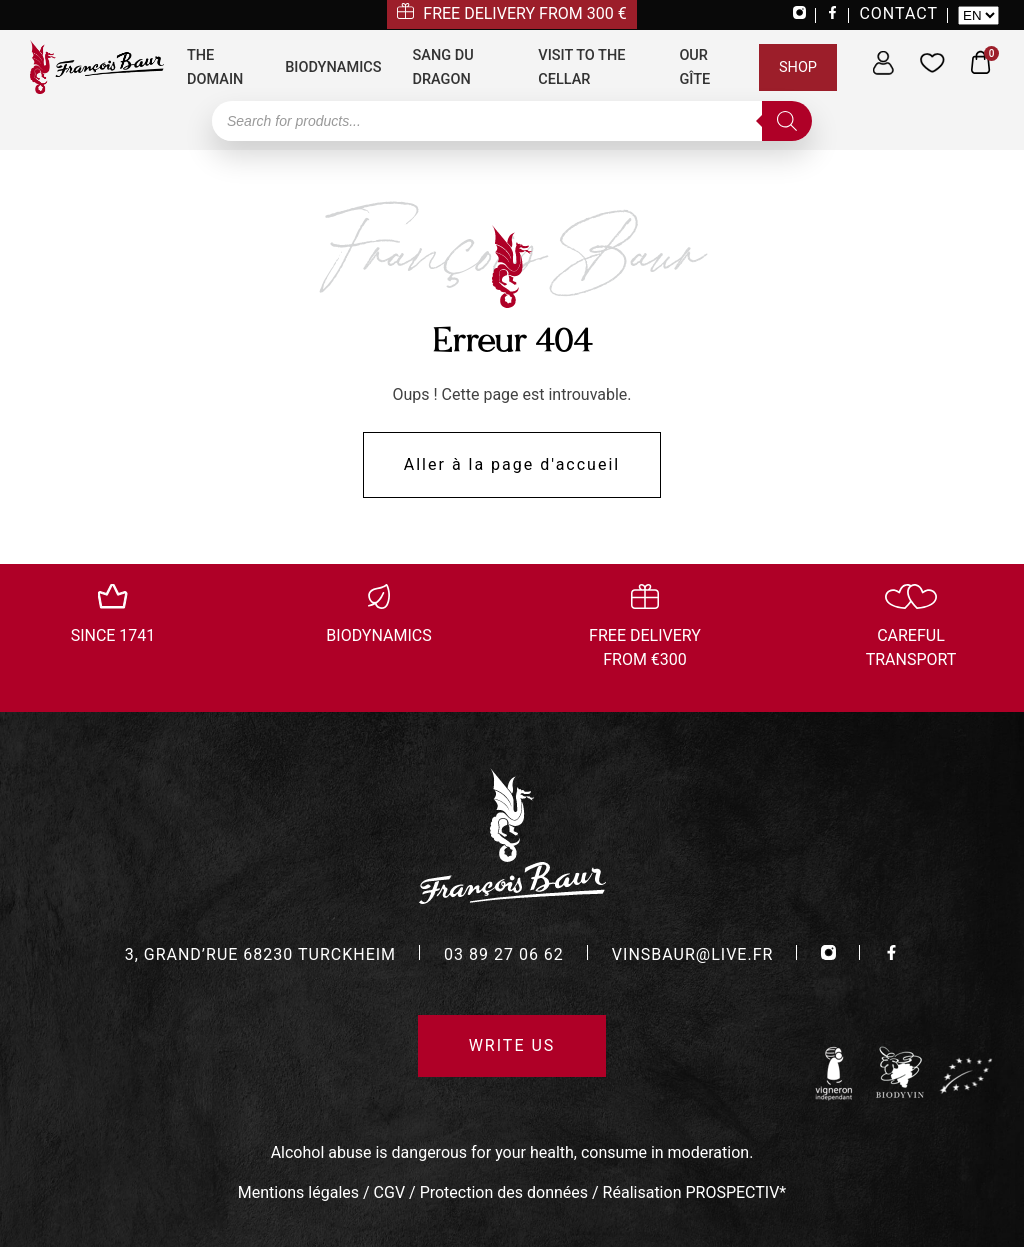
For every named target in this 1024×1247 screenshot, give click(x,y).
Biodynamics (333, 67)
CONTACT (898, 13)
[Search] (787, 121)
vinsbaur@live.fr (693, 954)
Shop (798, 67)
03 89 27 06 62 (504, 954)
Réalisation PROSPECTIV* (695, 1192)
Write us (512, 1045)
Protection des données (504, 1192)
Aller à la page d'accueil (512, 464)
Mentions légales (298, 1192)
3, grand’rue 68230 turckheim (260, 954)
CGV (390, 1192)
